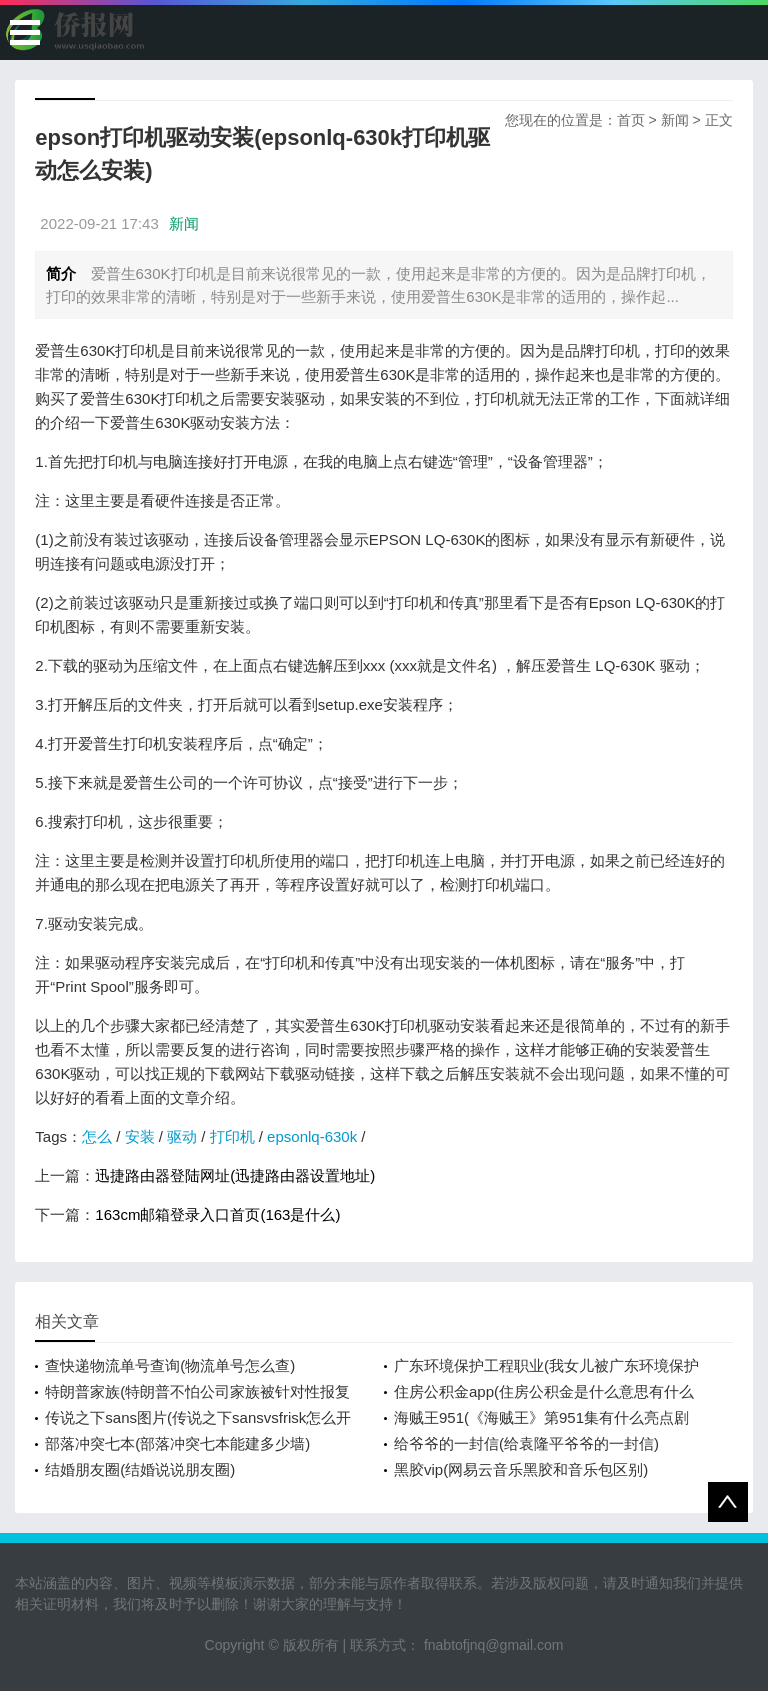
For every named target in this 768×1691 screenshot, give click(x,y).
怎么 (97, 1136)
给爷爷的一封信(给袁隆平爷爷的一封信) (526, 1443)
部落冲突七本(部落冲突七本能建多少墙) (177, 1443)
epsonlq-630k (312, 1136)
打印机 (232, 1136)
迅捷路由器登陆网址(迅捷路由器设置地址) (235, 1175)
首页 (631, 120)
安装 (140, 1136)
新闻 (675, 120)
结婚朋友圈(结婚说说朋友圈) (140, 1469)
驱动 (182, 1136)
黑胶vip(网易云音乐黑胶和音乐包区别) (521, 1469)
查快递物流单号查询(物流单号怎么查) (170, 1365)
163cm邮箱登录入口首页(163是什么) (217, 1214)
